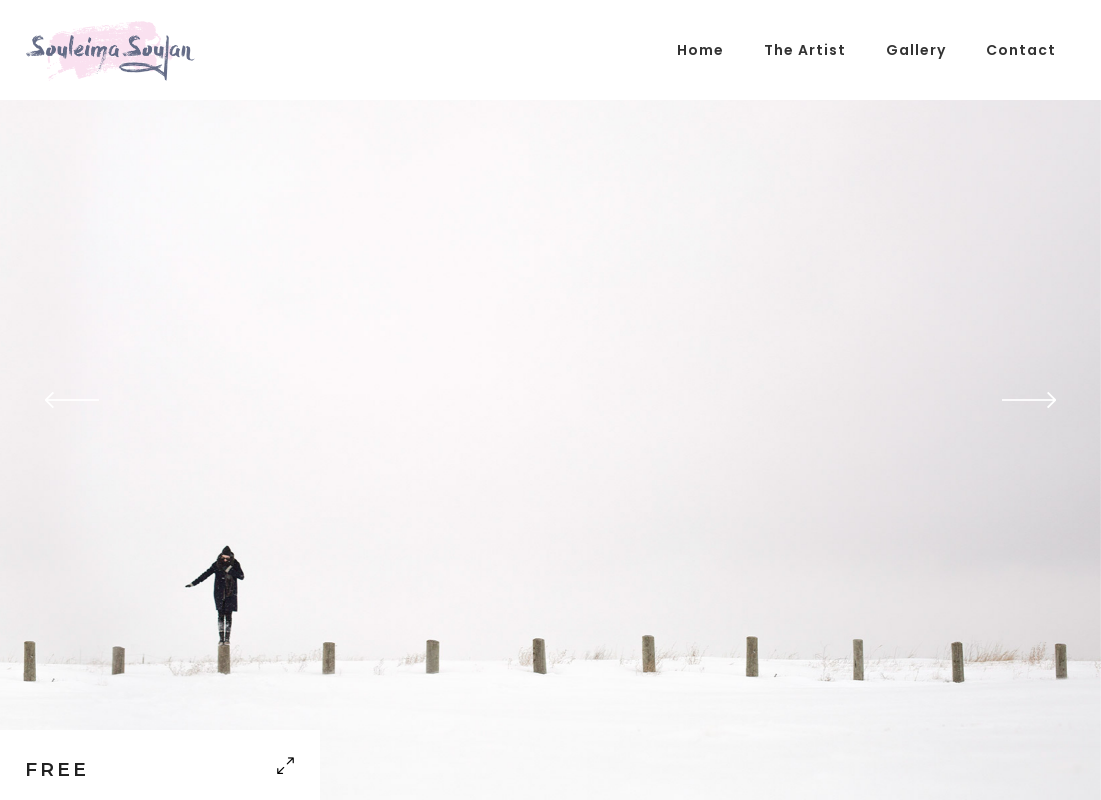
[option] (550, 400)
